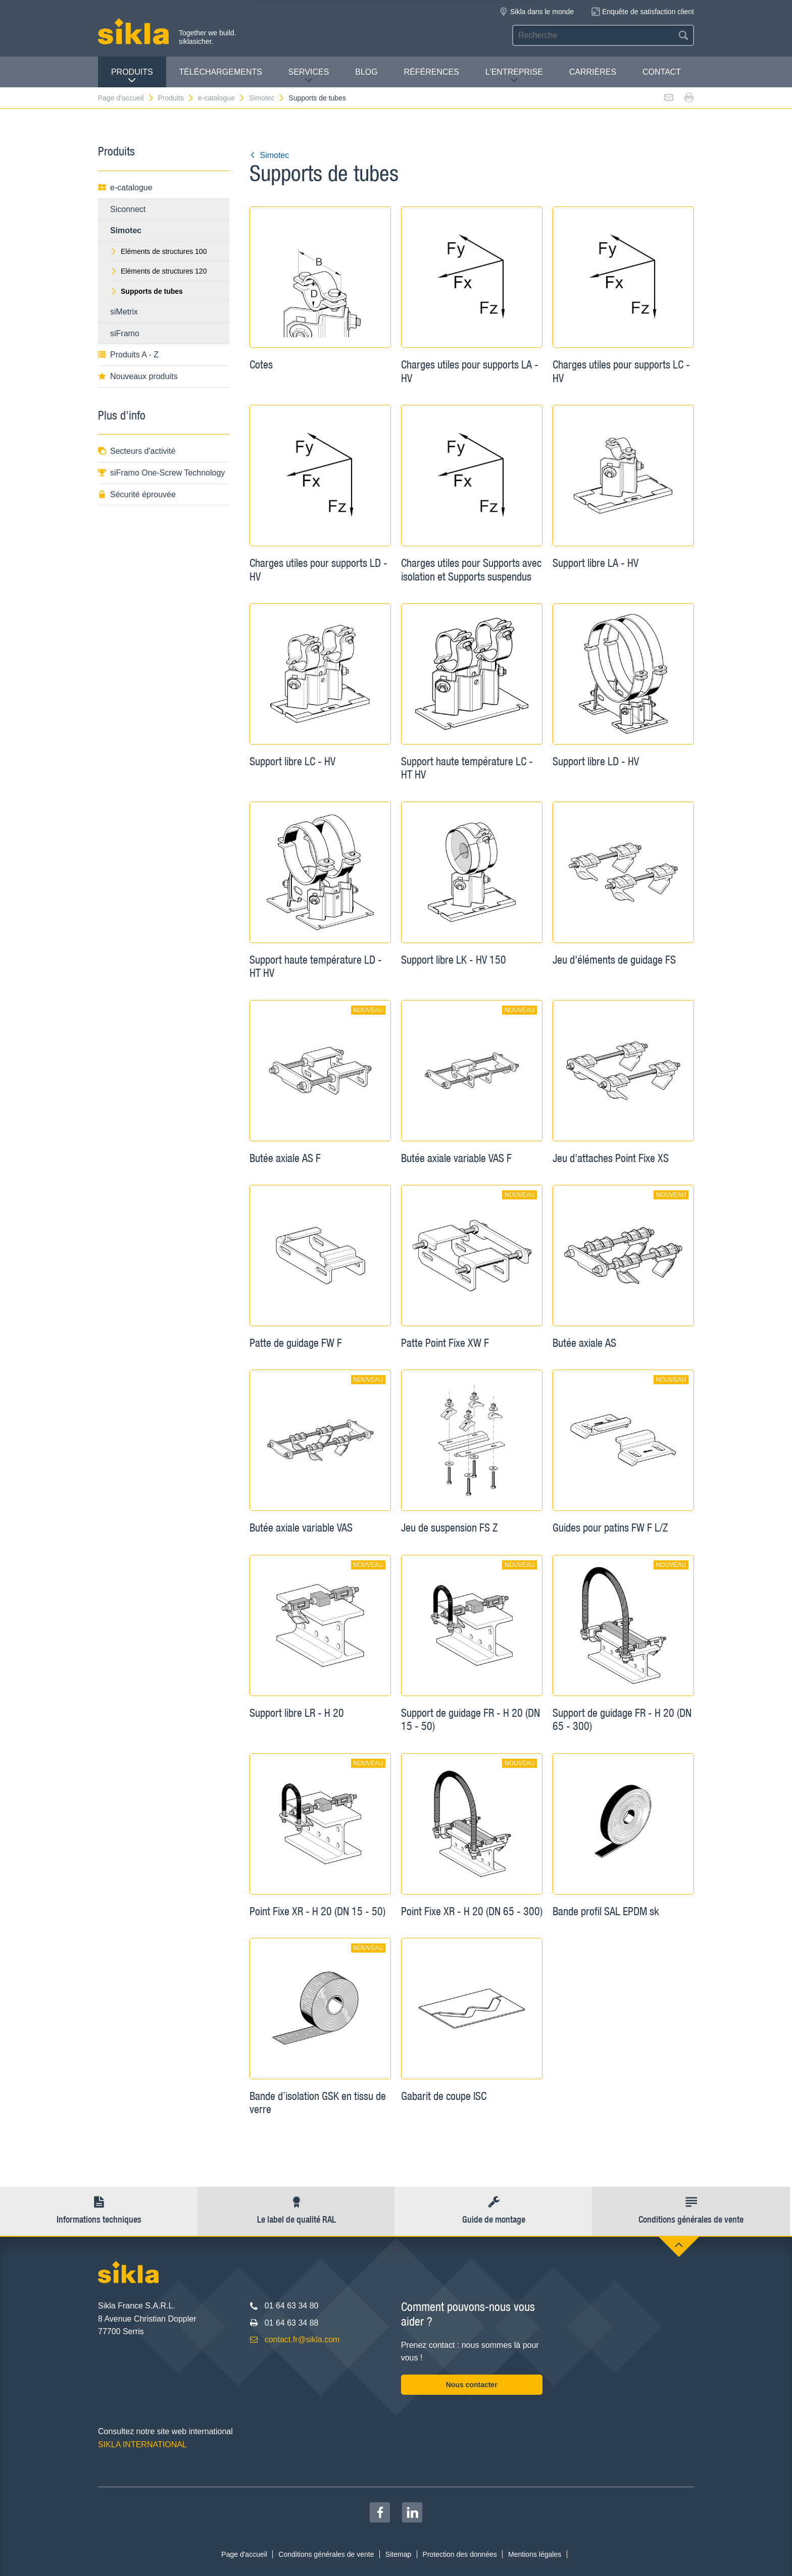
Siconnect (127, 209)
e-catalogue (221, 98)
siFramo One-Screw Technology (161, 472)
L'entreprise (514, 76)
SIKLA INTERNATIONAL (142, 2444)
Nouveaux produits (137, 376)
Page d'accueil (126, 98)
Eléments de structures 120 (158, 271)
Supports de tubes (317, 98)
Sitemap (398, 2554)
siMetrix (124, 311)
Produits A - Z (128, 354)
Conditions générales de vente (326, 2554)
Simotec (267, 98)
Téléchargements (220, 72)
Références (431, 72)
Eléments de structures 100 (158, 251)
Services (308, 76)
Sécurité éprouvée (137, 494)
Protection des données (460, 2554)
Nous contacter (472, 2385)
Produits (132, 76)
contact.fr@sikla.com (302, 2339)
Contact (661, 72)
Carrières (592, 72)
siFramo (124, 333)
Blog (366, 72)
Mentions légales (534, 2554)
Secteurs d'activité (136, 451)
